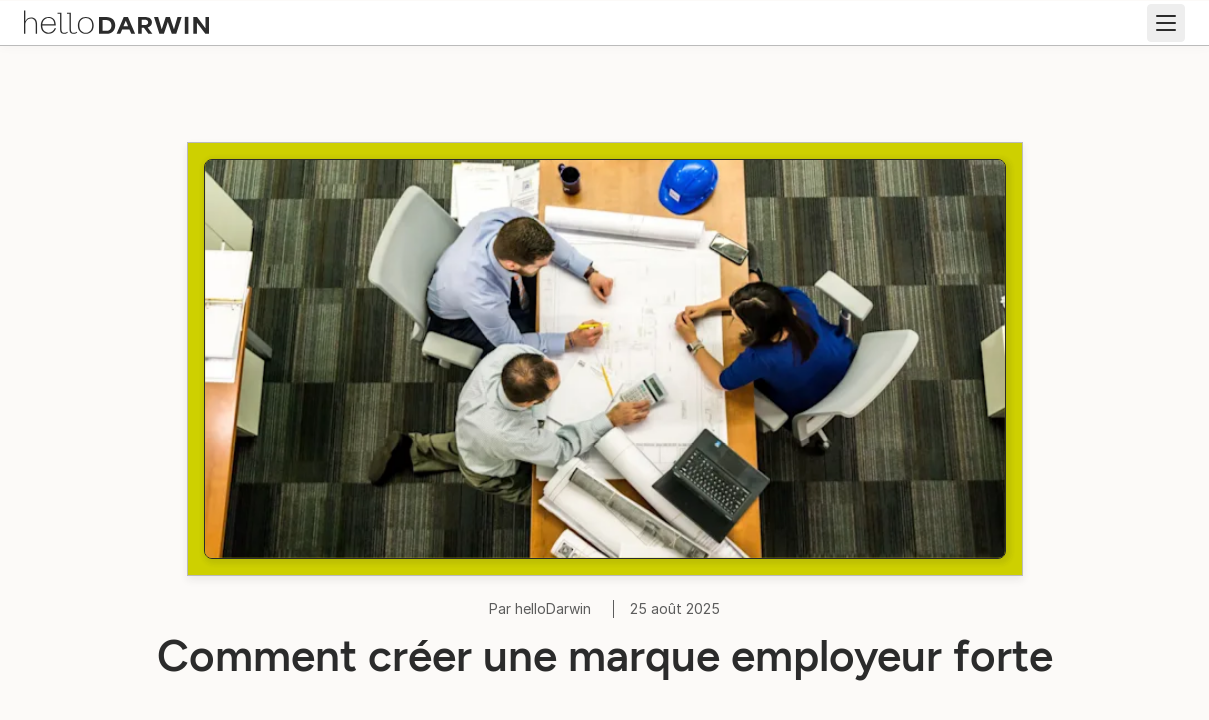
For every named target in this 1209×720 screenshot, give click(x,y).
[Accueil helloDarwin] (122, 20)
